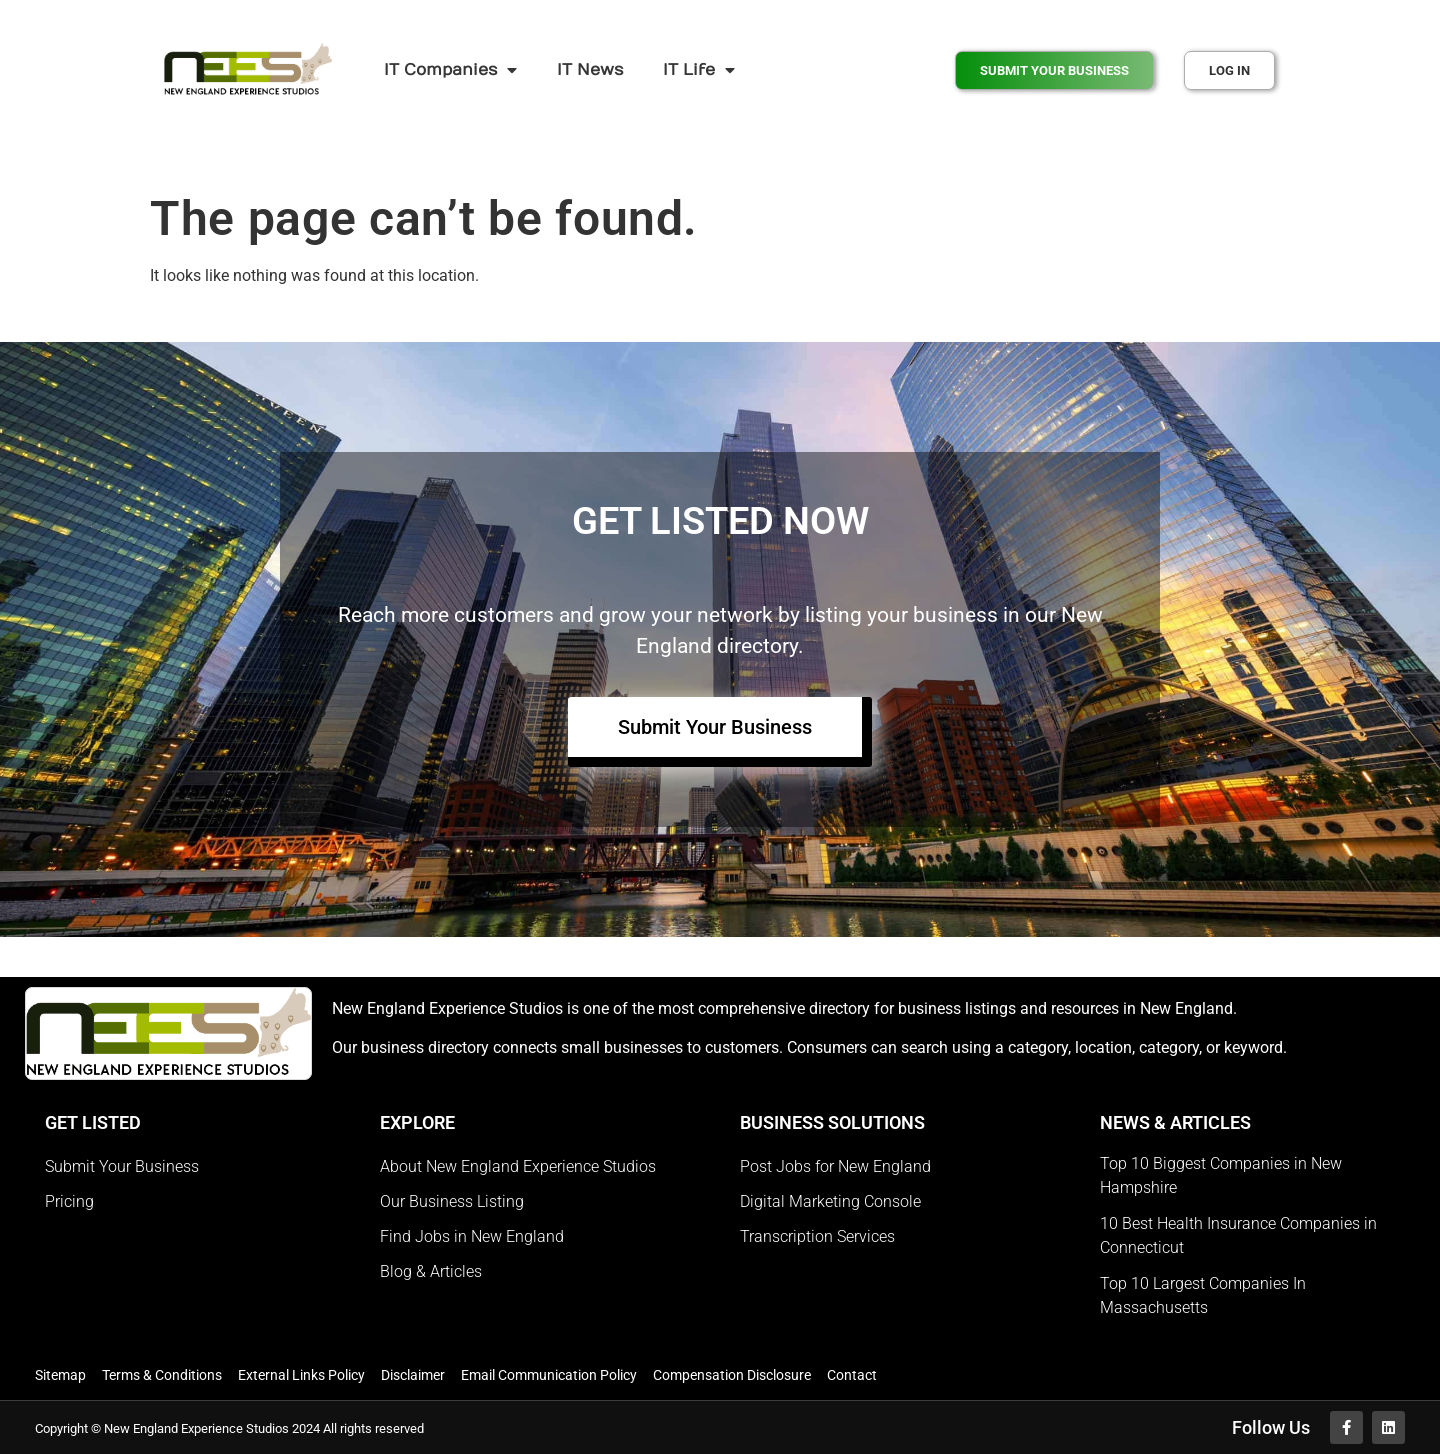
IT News (590, 70)
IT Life (699, 70)
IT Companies (450, 70)
